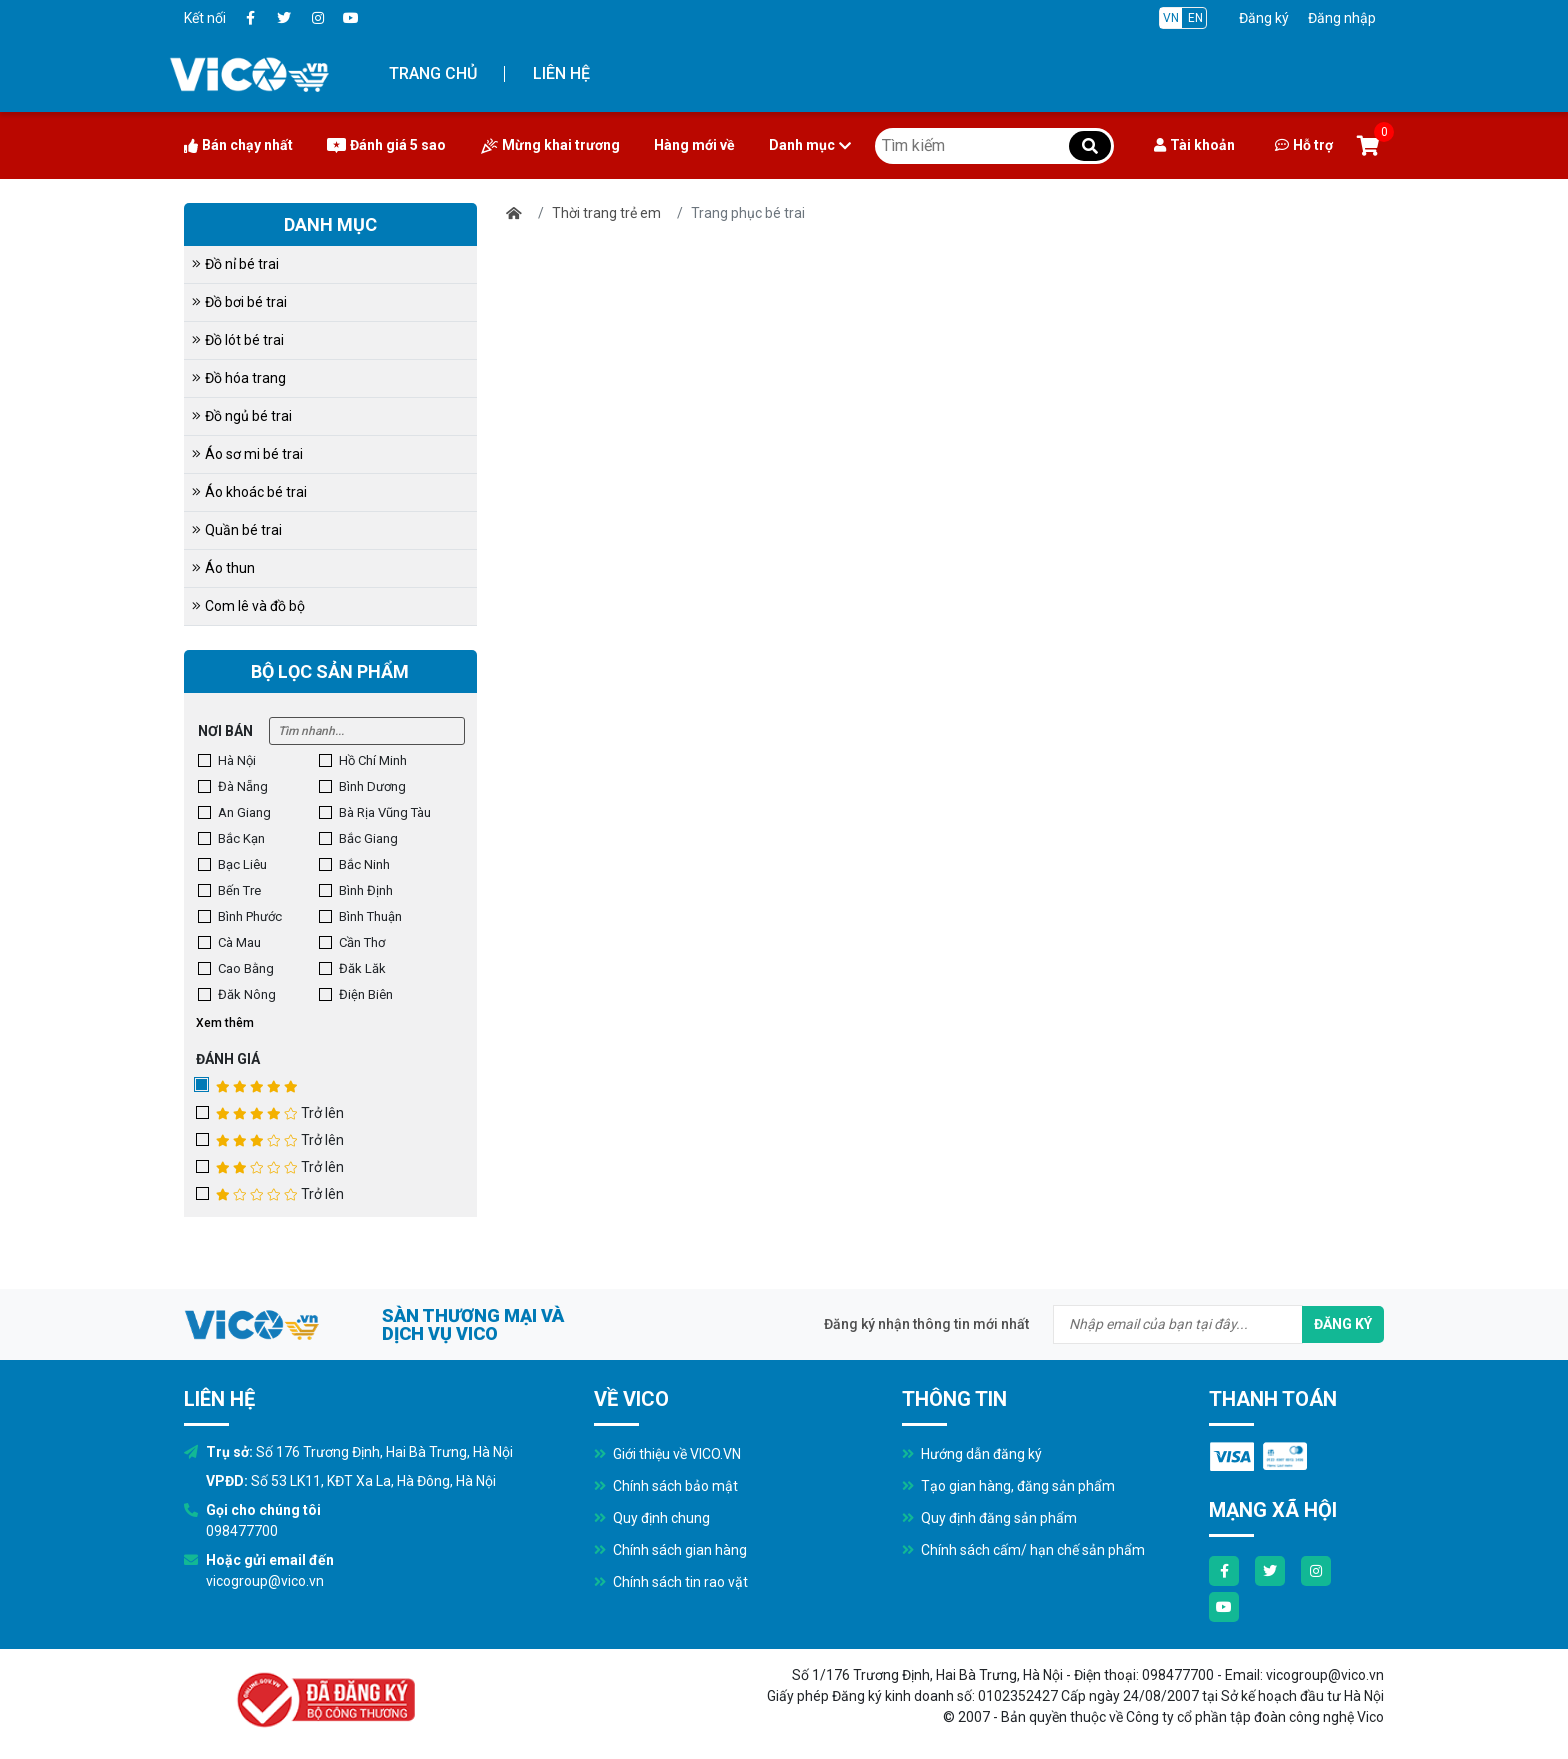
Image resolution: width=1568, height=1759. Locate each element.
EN (1195, 18)
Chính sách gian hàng (670, 1550)
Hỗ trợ (1304, 145)
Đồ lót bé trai (238, 340)
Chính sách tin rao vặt (671, 1582)
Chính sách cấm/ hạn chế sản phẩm (1023, 1550)
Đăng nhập (1342, 18)
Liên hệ (561, 73)
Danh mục (810, 145)
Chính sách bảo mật (666, 1486)
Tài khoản (1194, 145)
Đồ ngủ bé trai (242, 416)
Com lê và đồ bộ (248, 606)
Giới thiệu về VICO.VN (667, 1454)
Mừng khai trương (550, 145)
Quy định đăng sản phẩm (989, 1518)
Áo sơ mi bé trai (247, 454)
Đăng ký (1264, 18)
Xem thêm (225, 1023)
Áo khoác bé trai (249, 492)
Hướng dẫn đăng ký (972, 1454)
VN (1171, 18)
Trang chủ (433, 73)
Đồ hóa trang (239, 378)
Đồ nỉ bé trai (235, 264)
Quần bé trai (237, 530)
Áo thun (223, 568)
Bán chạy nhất (238, 145)
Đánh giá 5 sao (386, 145)
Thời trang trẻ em (606, 213)
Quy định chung (652, 1518)
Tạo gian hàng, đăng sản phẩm (1008, 1486)
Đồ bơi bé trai (239, 302)
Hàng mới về (694, 145)
